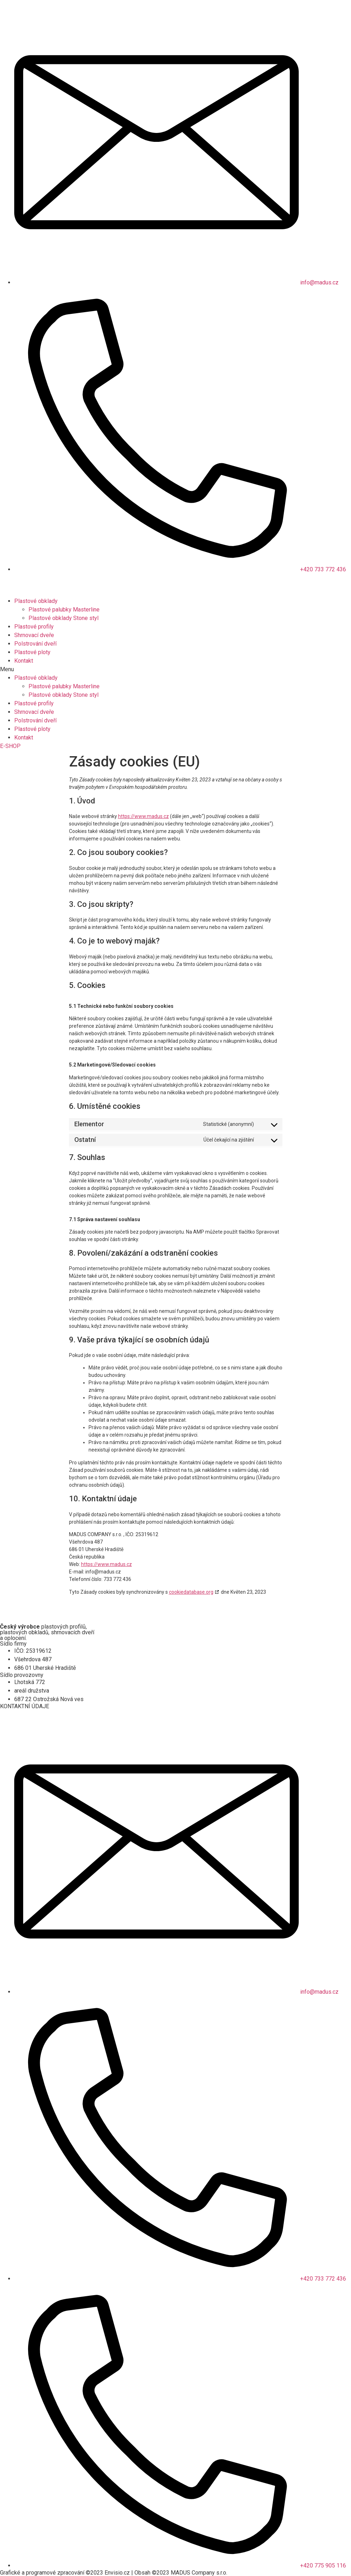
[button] (175, 669)
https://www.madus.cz (143, 816)
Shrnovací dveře (34, 635)
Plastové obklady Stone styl (63, 618)
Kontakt (23, 660)
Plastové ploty (32, 652)
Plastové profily (34, 626)
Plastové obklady (36, 601)
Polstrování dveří (35, 643)
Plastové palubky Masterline (64, 609)
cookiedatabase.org (191, 1592)
